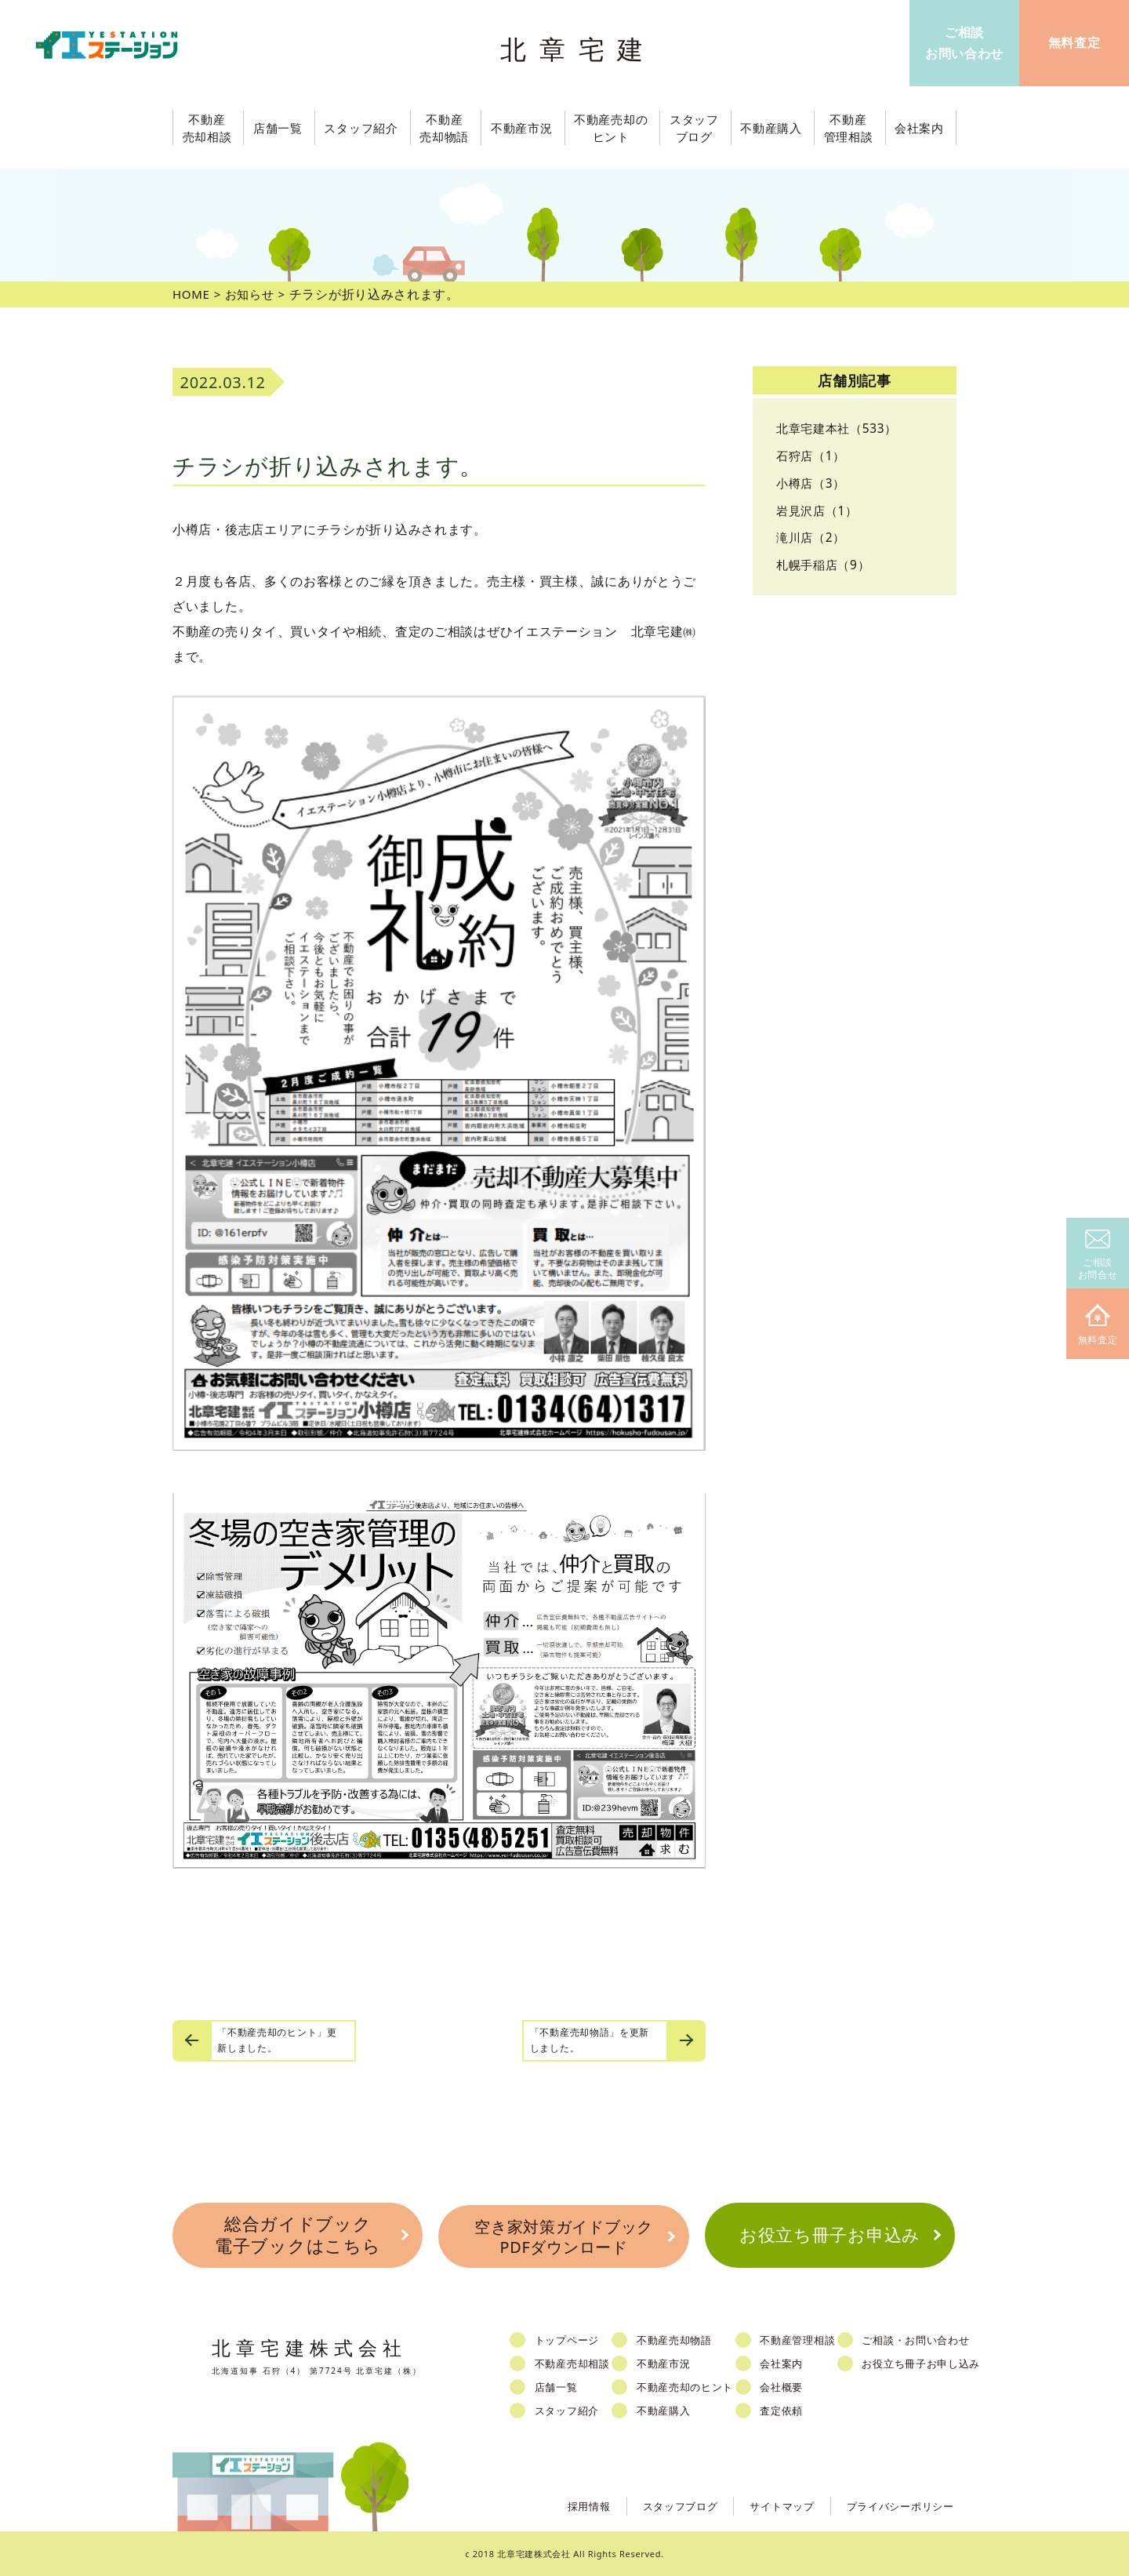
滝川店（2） (812, 537)
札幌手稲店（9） (826, 564)
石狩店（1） (812, 455)
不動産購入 (667, 2410)
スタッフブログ (665, 2504)
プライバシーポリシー (896, 2504)
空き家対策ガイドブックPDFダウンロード (563, 2235)
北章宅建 (579, 47)
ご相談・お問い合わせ (920, 2339)
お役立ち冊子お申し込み (925, 2363)
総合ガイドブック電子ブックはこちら (297, 2235)
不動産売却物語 (677, 2339)
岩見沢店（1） (819, 510)
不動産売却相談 (574, 2363)
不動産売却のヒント (688, 2386)
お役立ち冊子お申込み (829, 2234)
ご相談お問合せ (1098, 1256)
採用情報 (569, 2504)
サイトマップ (771, 2504)
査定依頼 (785, 2410)
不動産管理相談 (801, 2339)
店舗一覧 (558, 2386)
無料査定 (1098, 1325)
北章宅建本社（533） (840, 428)
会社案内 (785, 2363)
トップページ (569, 2339)
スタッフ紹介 (569, 2410)
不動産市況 (523, 128)
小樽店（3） (812, 483)
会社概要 (785, 2386)
